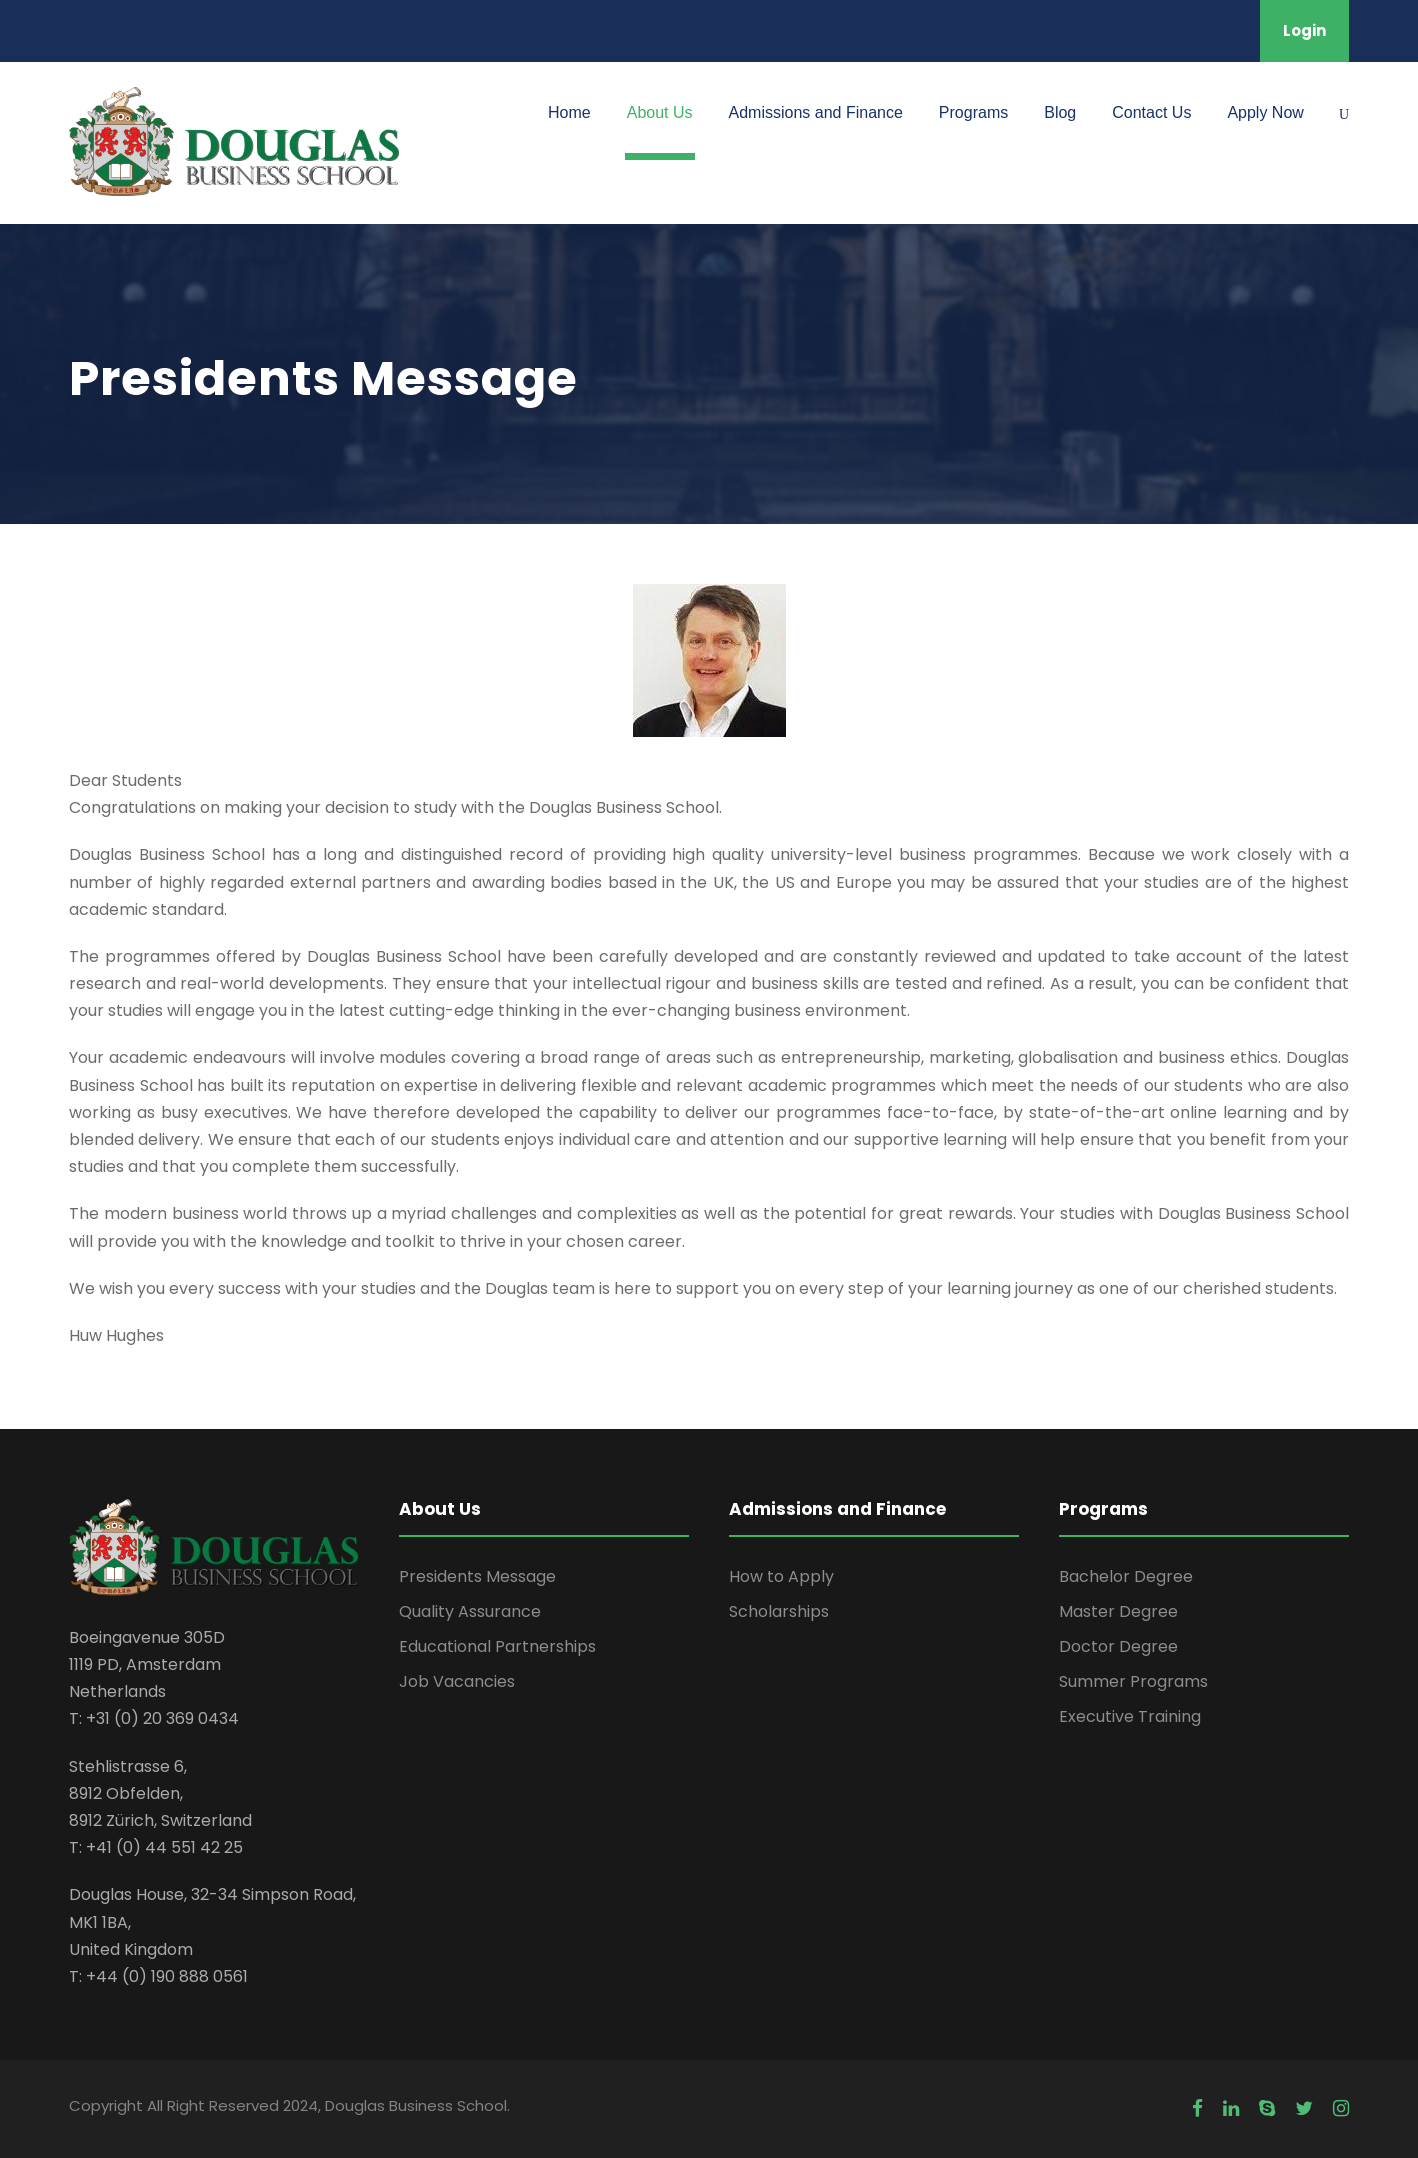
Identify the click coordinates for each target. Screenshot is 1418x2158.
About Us (660, 112)
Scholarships (779, 1611)
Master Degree (1118, 1611)
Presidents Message (477, 1576)
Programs (973, 112)
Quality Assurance (470, 1611)
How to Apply (781, 1576)
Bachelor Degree (1126, 1576)
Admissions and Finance (816, 112)
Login (1304, 30)
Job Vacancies (457, 1681)
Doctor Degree (1118, 1646)
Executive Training (1130, 1716)
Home (569, 112)
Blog (1060, 112)
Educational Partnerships (497, 1646)
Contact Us (1151, 112)
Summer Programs (1133, 1681)
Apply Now (1265, 112)
